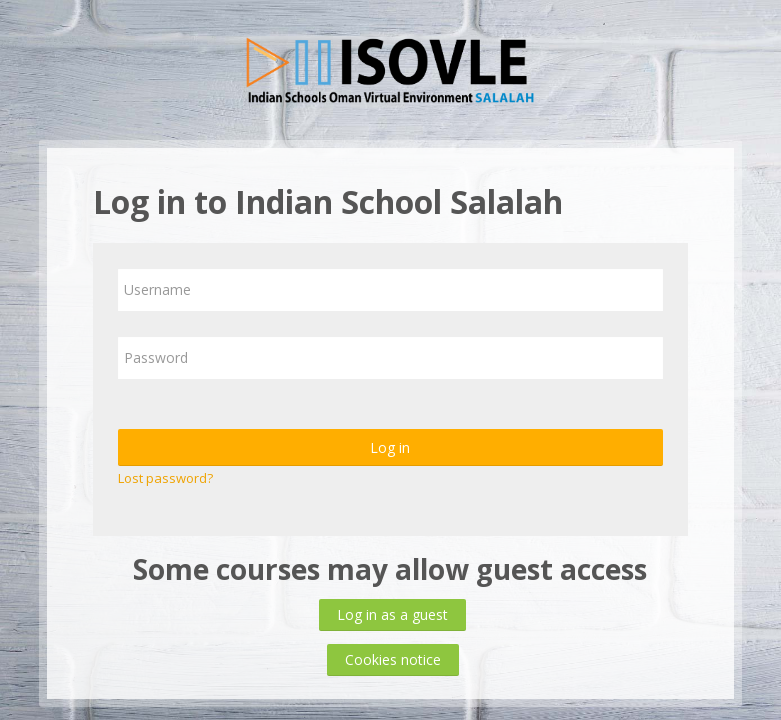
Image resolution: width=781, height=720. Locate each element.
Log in (390, 447)
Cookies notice (393, 659)
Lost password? (165, 478)
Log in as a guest (392, 614)
